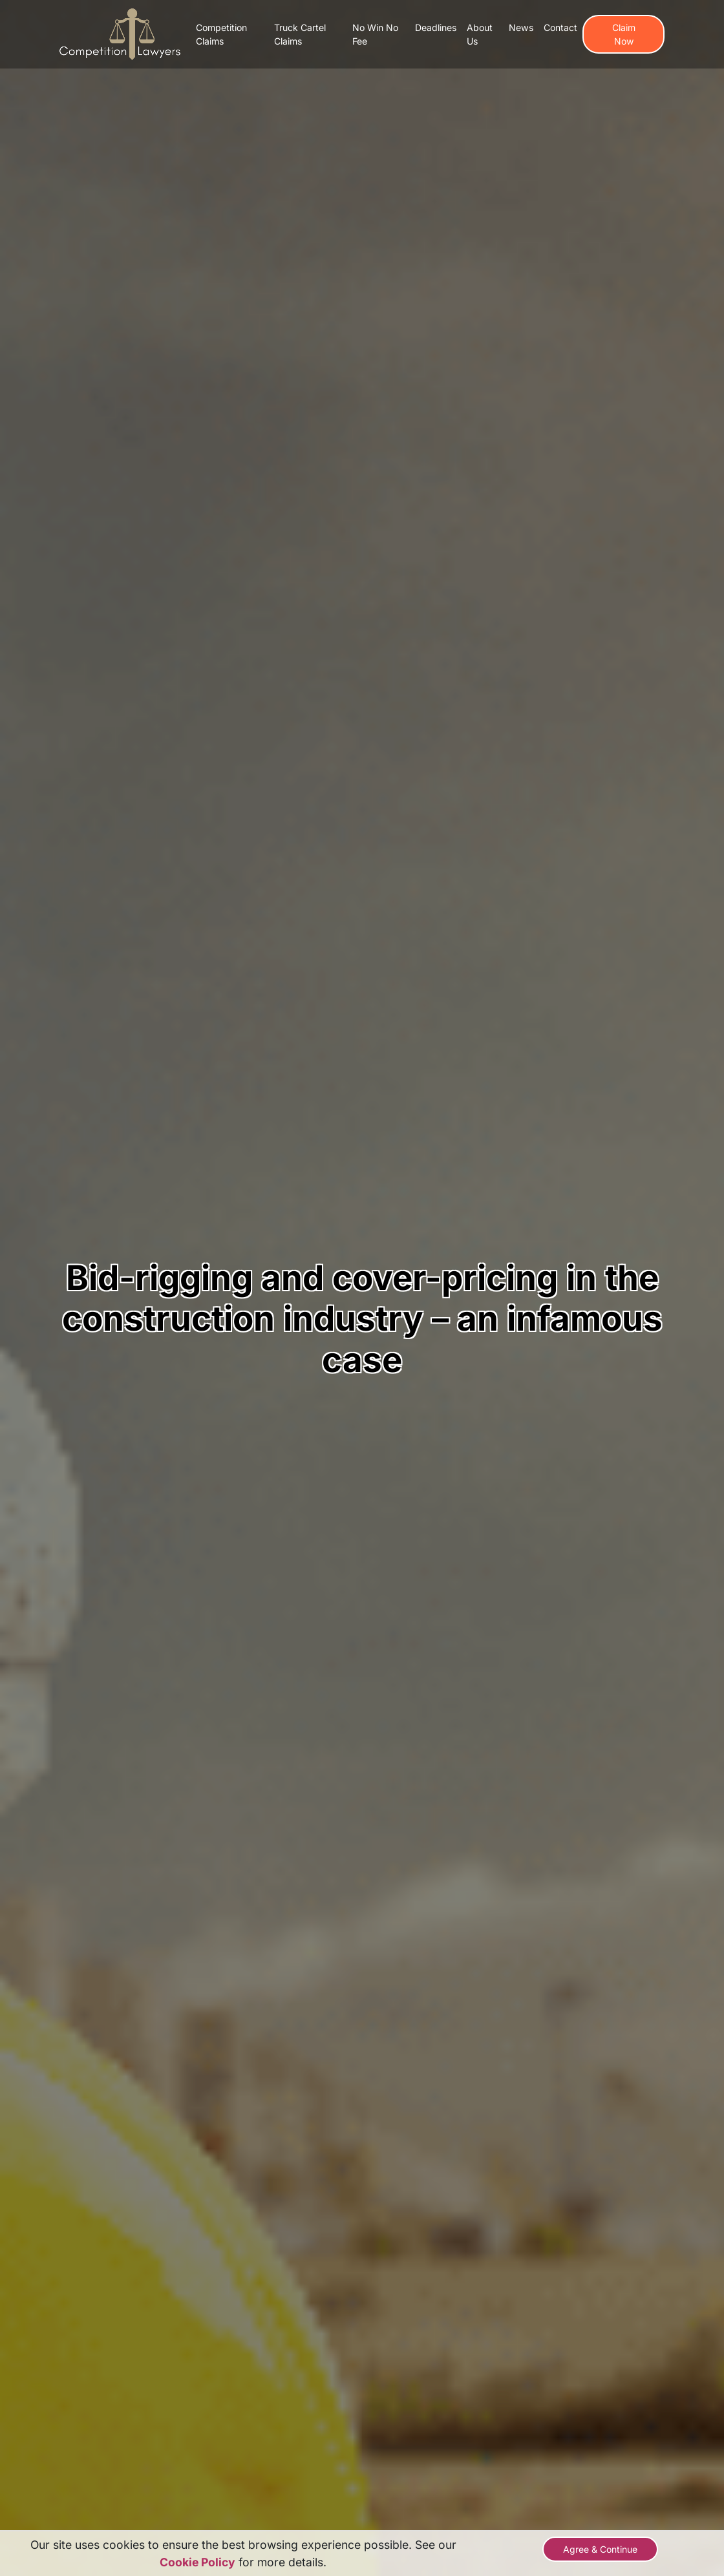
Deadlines (435, 27)
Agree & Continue (600, 2549)
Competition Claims (221, 34)
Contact (560, 27)
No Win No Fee (375, 34)
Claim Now (623, 34)
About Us (480, 34)
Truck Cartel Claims (300, 34)
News (521, 27)
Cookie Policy (197, 2562)
